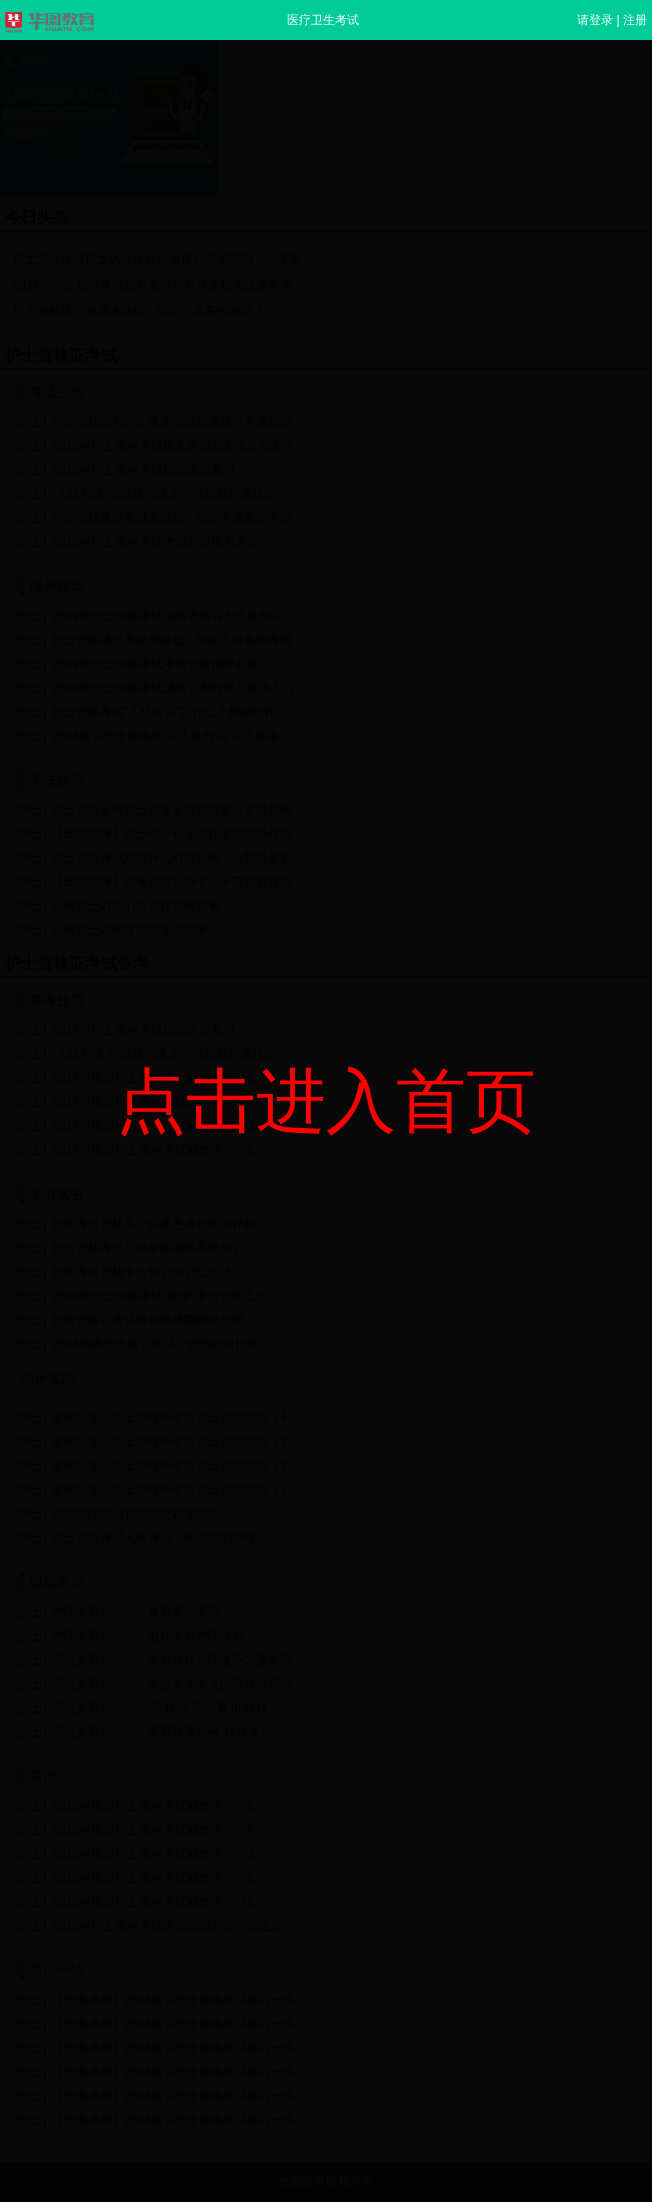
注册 (635, 20)
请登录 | (600, 20)
